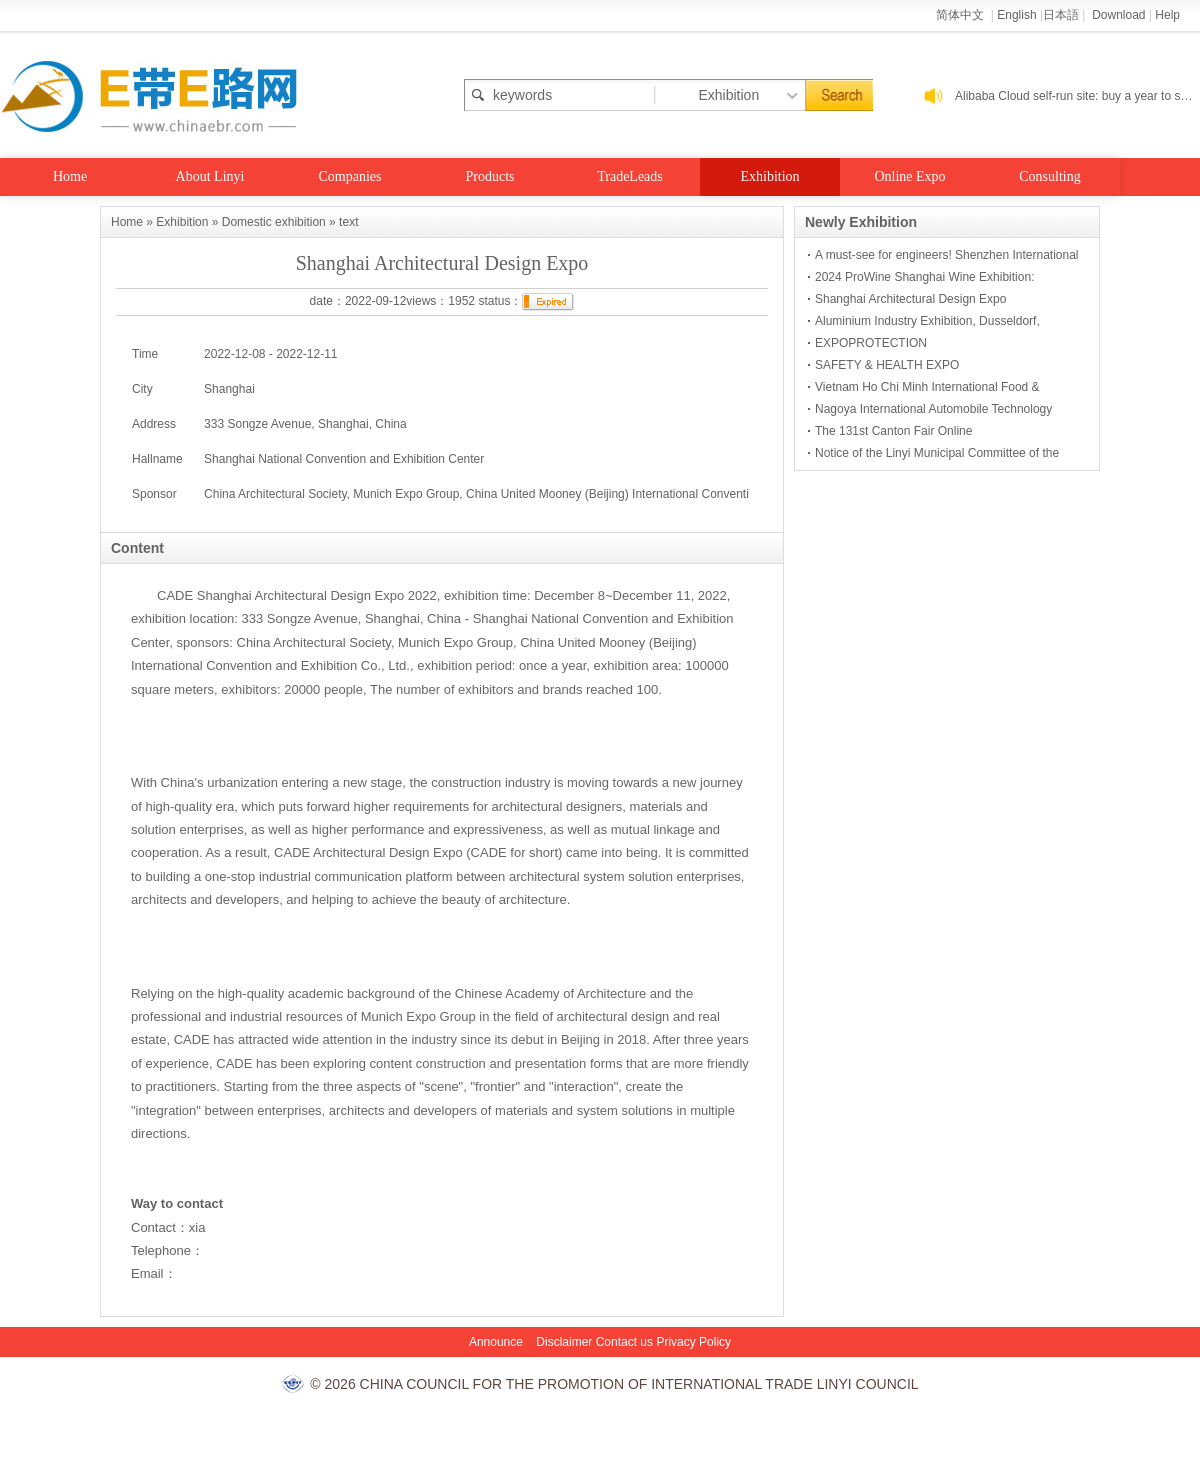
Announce (496, 1342)
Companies (350, 176)
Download (1118, 15)
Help (1167, 15)
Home (70, 176)
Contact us (624, 1342)
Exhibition (769, 176)
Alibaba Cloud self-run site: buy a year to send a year (1077, 96)
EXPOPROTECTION (871, 343)
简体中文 (961, 15)
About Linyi (210, 176)
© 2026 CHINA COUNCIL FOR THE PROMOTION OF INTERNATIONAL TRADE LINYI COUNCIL (614, 1384)
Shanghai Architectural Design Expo (910, 299)
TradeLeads (630, 176)
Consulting (1049, 176)
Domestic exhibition (274, 222)
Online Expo (909, 176)
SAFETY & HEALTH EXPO (887, 365)
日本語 (1061, 15)
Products (490, 176)
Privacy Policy (693, 1342)
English (1016, 15)
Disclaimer (564, 1342)
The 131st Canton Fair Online (893, 431)
